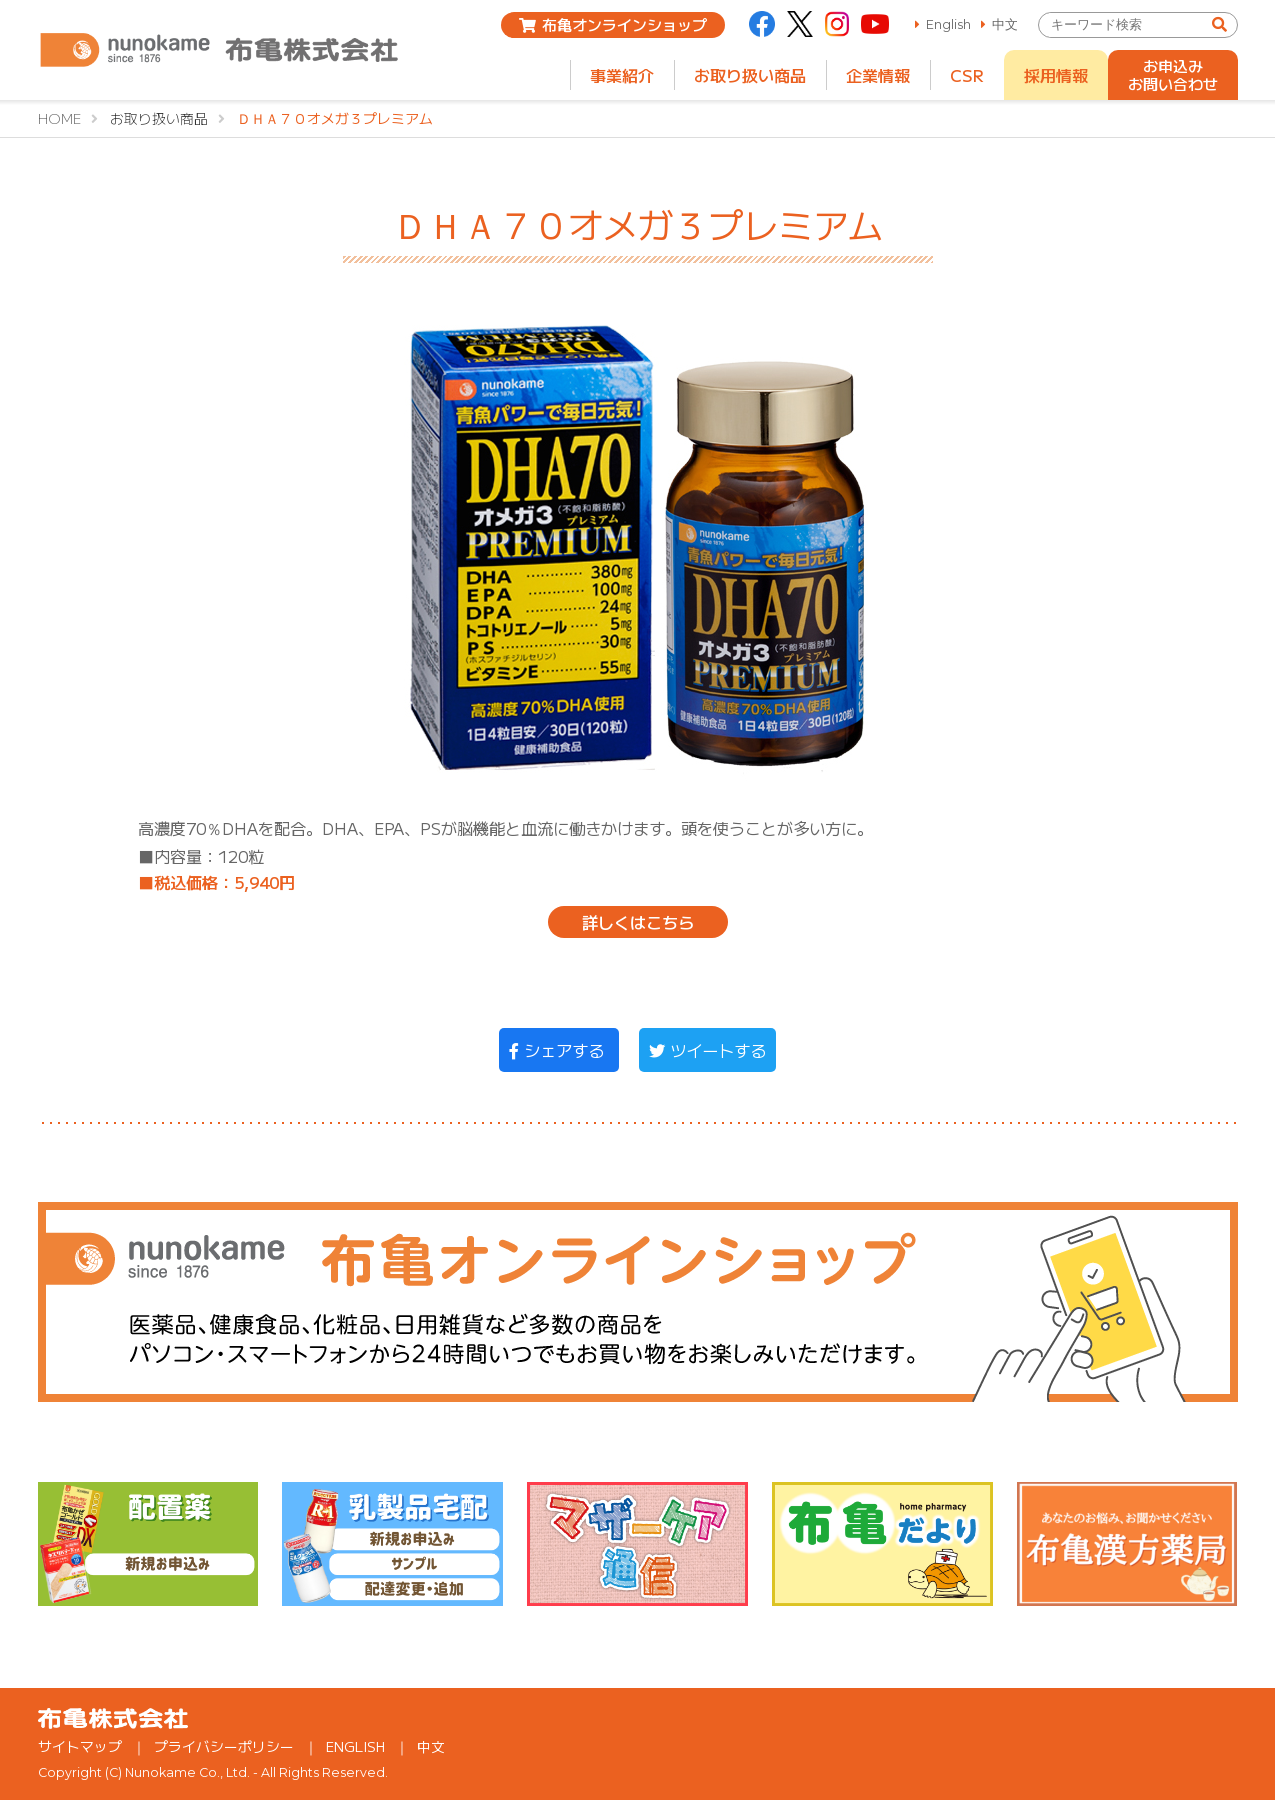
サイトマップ (80, 1746)
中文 (1005, 24)
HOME (59, 118)
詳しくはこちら (638, 922)
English (948, 24)
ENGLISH (355, 1746)
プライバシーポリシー (224, 1746)
